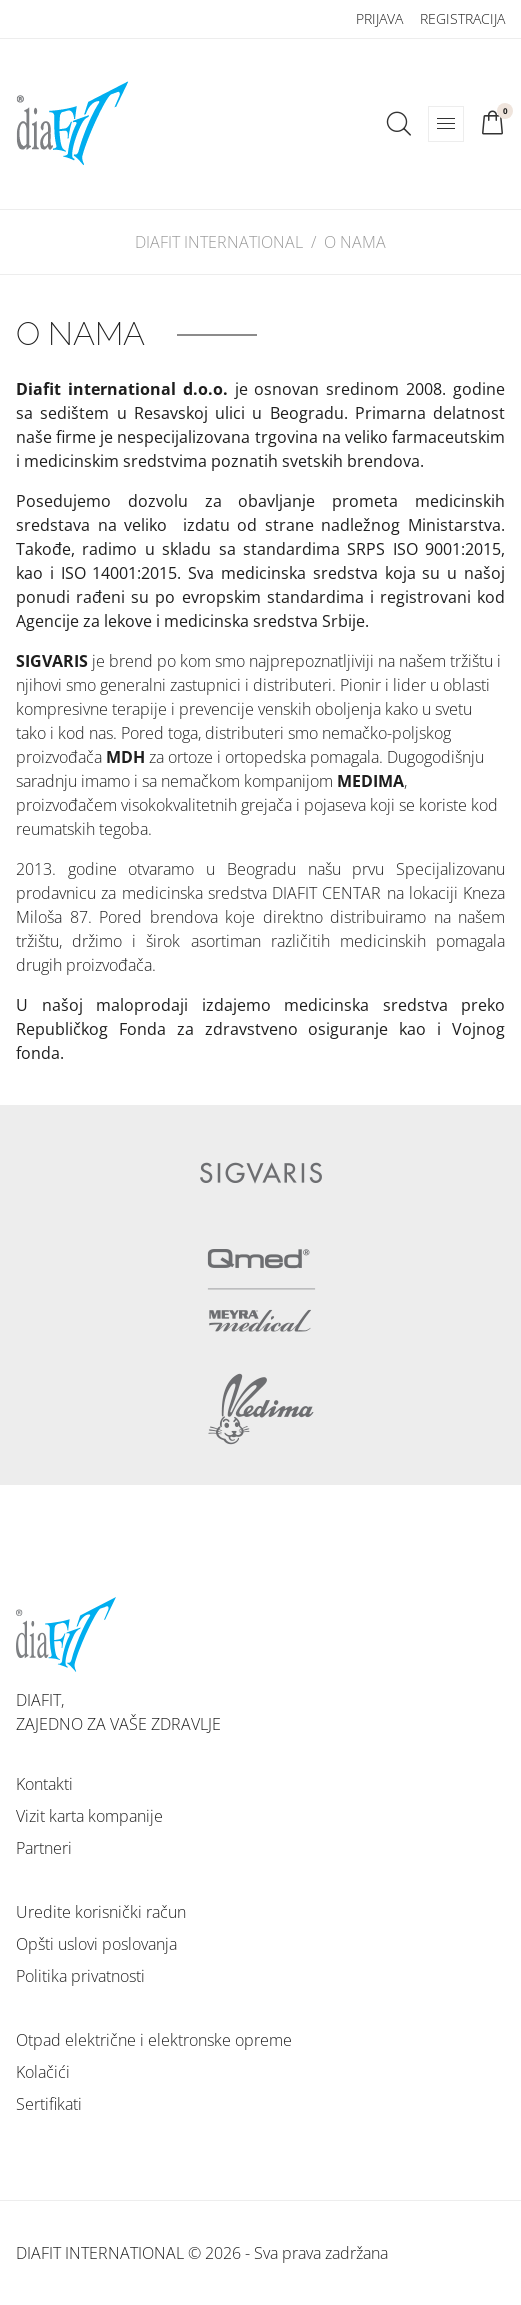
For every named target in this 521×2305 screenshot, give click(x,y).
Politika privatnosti (80, 1976)
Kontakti (44, 1784)
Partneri (44, 1848)
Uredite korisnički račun (101, 1912)
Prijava (379, 18)
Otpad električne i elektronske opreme (154, 2040)
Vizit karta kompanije (89, 1816)
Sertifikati (49, 2104)
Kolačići (43, 2072)
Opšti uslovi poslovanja (96, 1944)
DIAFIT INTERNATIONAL (219, 242)
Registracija (462, 18)
